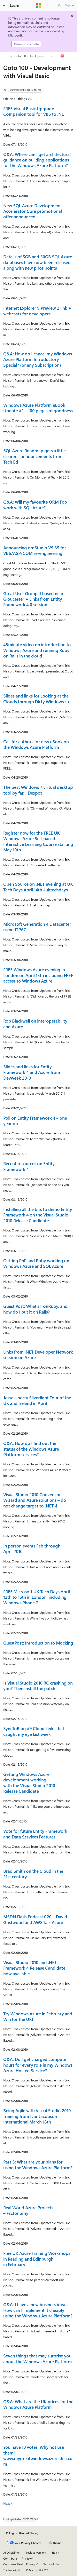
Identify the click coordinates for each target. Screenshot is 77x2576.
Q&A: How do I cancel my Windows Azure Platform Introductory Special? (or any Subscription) (37, 359)
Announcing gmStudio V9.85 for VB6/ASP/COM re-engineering (34, 550)
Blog (54, 2552)
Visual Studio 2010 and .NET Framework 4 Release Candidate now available (34, 1967)
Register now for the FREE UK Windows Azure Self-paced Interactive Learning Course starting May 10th (38, 841)
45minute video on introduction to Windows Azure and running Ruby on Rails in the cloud (37, 650)
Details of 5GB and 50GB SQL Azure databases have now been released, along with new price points (37, 262)
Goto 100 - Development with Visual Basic (32, 56)
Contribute (10, 2558)
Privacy (26, 2558)
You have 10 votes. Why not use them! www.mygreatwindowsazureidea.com (37, 2455)
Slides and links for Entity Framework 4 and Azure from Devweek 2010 (31, 1072)
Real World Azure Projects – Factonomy (28, 2210)
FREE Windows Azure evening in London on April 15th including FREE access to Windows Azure (38, 975)
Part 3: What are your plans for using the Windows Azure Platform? (38, 2164)
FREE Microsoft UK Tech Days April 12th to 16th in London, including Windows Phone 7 (36, 1597)
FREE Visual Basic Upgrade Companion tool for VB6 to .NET (34, 111)
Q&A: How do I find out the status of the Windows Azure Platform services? (31, 1448)
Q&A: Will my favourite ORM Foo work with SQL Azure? (35, 504)
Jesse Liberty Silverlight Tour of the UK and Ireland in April (37, 1400)
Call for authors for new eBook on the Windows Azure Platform (36, 744)
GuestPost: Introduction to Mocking (38, 1643)
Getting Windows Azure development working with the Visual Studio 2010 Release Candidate (29, 1782)
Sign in (69, 5)
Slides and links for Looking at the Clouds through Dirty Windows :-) (36, 698)
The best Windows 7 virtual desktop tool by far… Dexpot (38, 789)
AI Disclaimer (11, 2552)
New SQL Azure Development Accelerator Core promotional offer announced (32, 211)
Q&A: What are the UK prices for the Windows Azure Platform (38, 2404)
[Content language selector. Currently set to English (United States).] (22, 2533)
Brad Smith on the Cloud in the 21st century (33, 1873)
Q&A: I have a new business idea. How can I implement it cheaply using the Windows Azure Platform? (38, 2309)
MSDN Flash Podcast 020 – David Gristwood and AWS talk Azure (35, 1919)
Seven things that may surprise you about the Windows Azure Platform (37, 2358)
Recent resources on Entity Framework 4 (29, 1166)
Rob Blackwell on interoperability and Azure (35, 1023)
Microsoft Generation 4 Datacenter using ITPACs (37, 926)
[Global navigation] (4, 5)
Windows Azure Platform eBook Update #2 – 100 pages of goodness (38, 407)
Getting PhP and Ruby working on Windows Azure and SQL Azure (36, 1263)
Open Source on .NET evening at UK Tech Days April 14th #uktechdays (38, 886)
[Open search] (59, 5)
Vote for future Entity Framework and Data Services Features (35, 1833)
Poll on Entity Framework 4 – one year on (35, 1120)
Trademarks (10, 2570)
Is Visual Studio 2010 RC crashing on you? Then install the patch (38, 1685)
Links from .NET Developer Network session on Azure (38, 1354)
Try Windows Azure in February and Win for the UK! (37, 2016)
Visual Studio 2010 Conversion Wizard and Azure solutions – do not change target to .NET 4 (34, 1499)
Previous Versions (36, 2552)
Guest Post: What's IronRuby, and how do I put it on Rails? (35, 1308)
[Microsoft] (38, 5)
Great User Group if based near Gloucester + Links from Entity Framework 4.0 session (33, 598)
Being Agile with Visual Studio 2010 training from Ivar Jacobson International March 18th (37, 2116)
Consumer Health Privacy (19, 2564)
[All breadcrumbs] (6, 56)
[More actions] (70, 56)
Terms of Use (51, 2564)
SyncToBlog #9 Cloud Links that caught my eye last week (33, 1731)
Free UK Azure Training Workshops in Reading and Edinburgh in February (36, 2258)
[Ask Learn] (63, 56)
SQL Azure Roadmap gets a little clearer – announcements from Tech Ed (34, 456)
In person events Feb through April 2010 (31, 1548)
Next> (7, 2503)
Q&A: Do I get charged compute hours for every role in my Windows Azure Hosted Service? (37, 2064)
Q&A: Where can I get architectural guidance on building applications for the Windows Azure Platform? (37, 159)
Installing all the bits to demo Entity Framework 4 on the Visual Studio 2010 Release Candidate (37, 1214)
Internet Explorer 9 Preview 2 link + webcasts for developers (37, 310)
